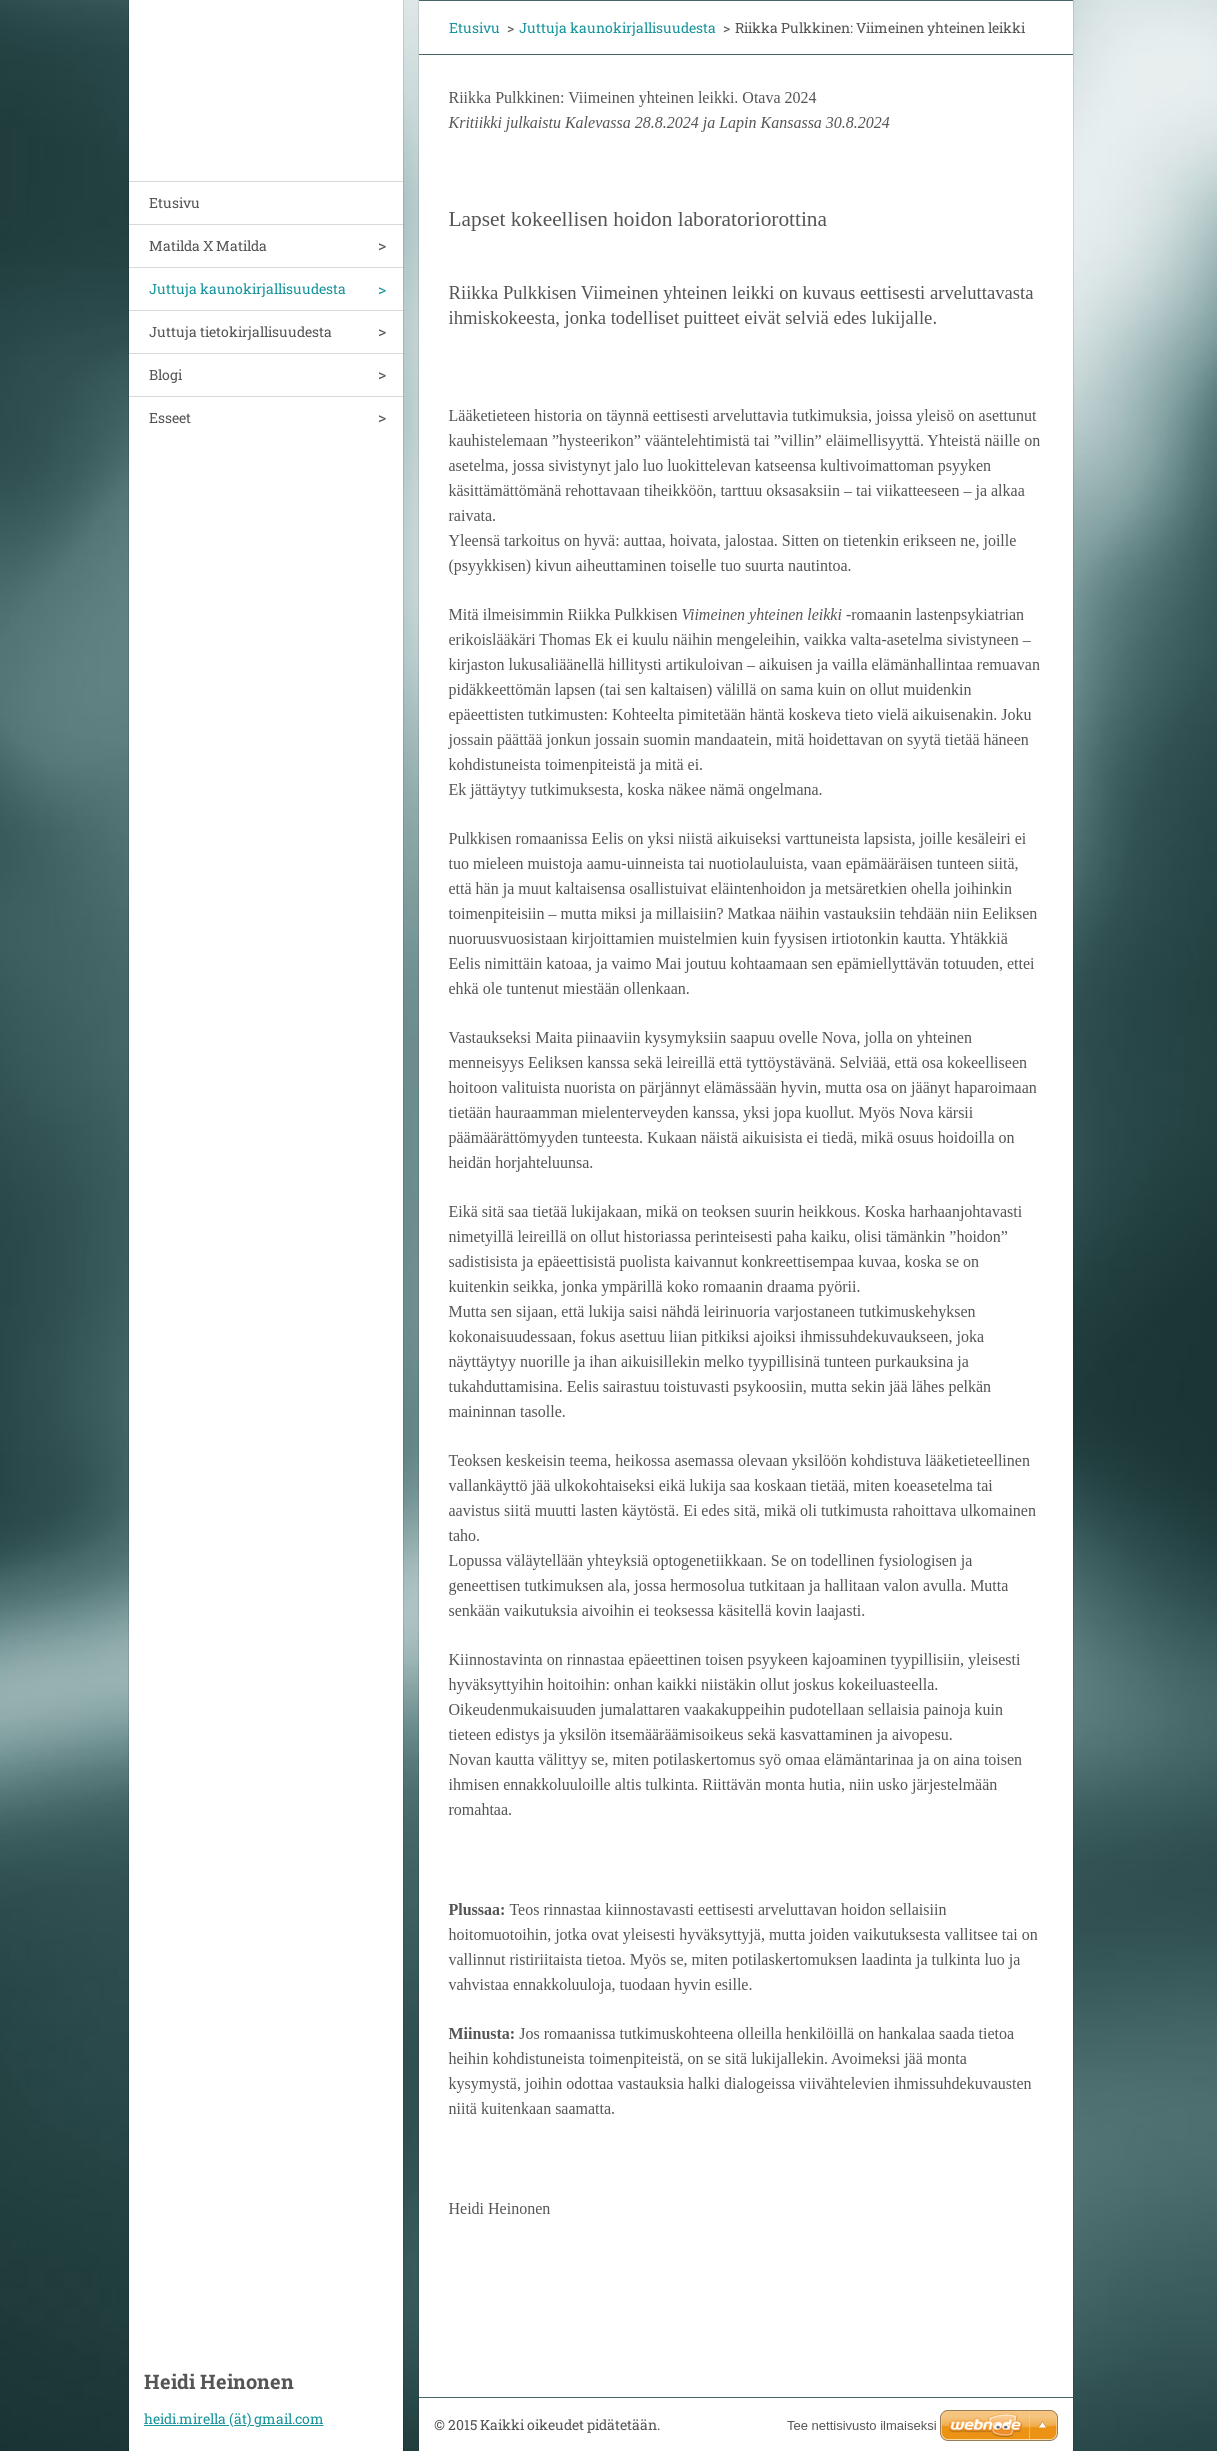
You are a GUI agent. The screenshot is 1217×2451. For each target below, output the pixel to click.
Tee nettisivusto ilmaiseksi (862, 2425)
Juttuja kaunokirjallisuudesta (247, 288)
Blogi (165, 374)
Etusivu (174, 202)
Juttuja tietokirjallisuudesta (240, 331)
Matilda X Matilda (208, 245)
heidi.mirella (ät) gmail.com (234, 2418)
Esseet (170, 417)
